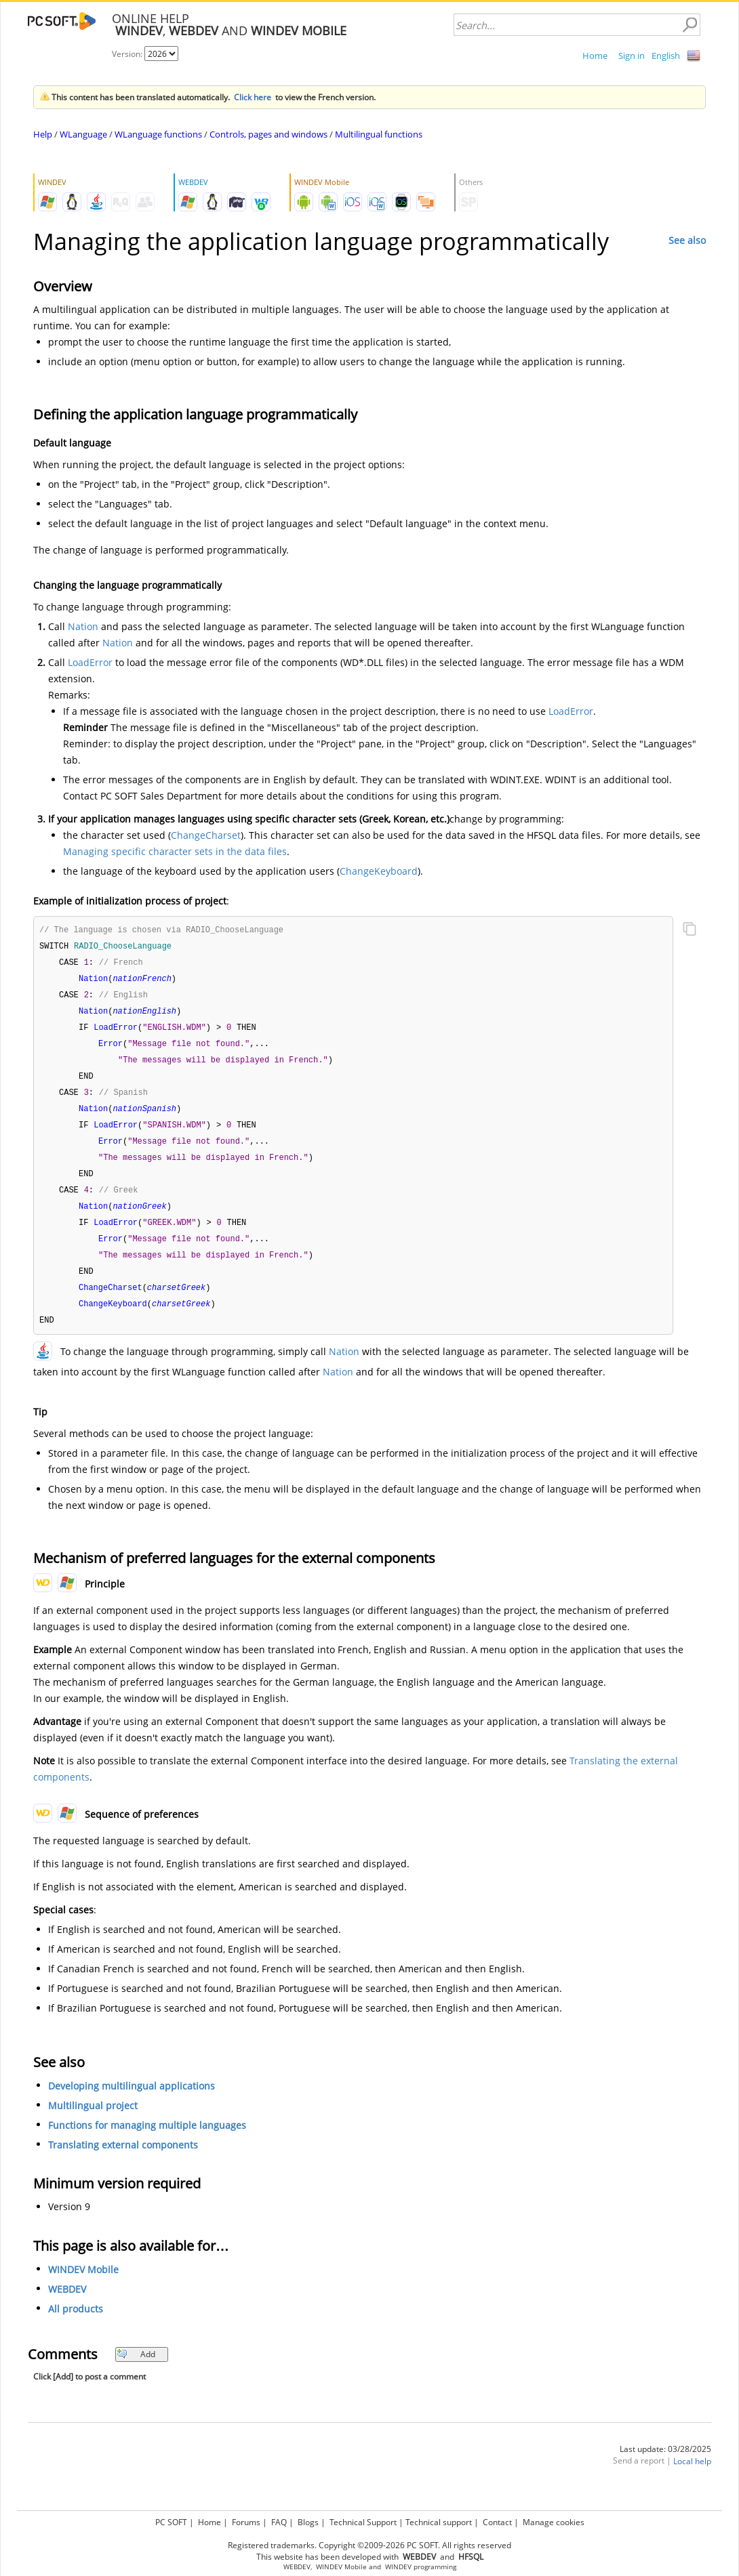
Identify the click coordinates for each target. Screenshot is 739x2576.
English (666, 55)
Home (594, 55)
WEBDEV (67, 2306)
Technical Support (363, 2522)
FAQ (279, 2522)
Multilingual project (93, 2122)
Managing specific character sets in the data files (175, 851)
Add (136, 2371)
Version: (128, 54)
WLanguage (83, 134)
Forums (246, 2522)
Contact (497, 2522)
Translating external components (123, 2161)
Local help (692, 2478)
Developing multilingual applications (131, 2102)
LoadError (90, 662)
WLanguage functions (158, 134)
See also (687, 240)
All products (75, 2325)
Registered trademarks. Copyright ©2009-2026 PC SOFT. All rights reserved (369, 2545)
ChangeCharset (206, 835)
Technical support (438, 2522)
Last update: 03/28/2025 (665, 2466)
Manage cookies (553, 2522)
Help (42, 134)
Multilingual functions (378, 134)
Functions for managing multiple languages (147, 2142)
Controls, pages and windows (268, 134)
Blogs (308, 2522)
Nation (83, 626)
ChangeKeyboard (379, 871)
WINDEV (398, 2566)
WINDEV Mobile (83, 2286)
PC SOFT (171, 2522)
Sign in (631, 55)
